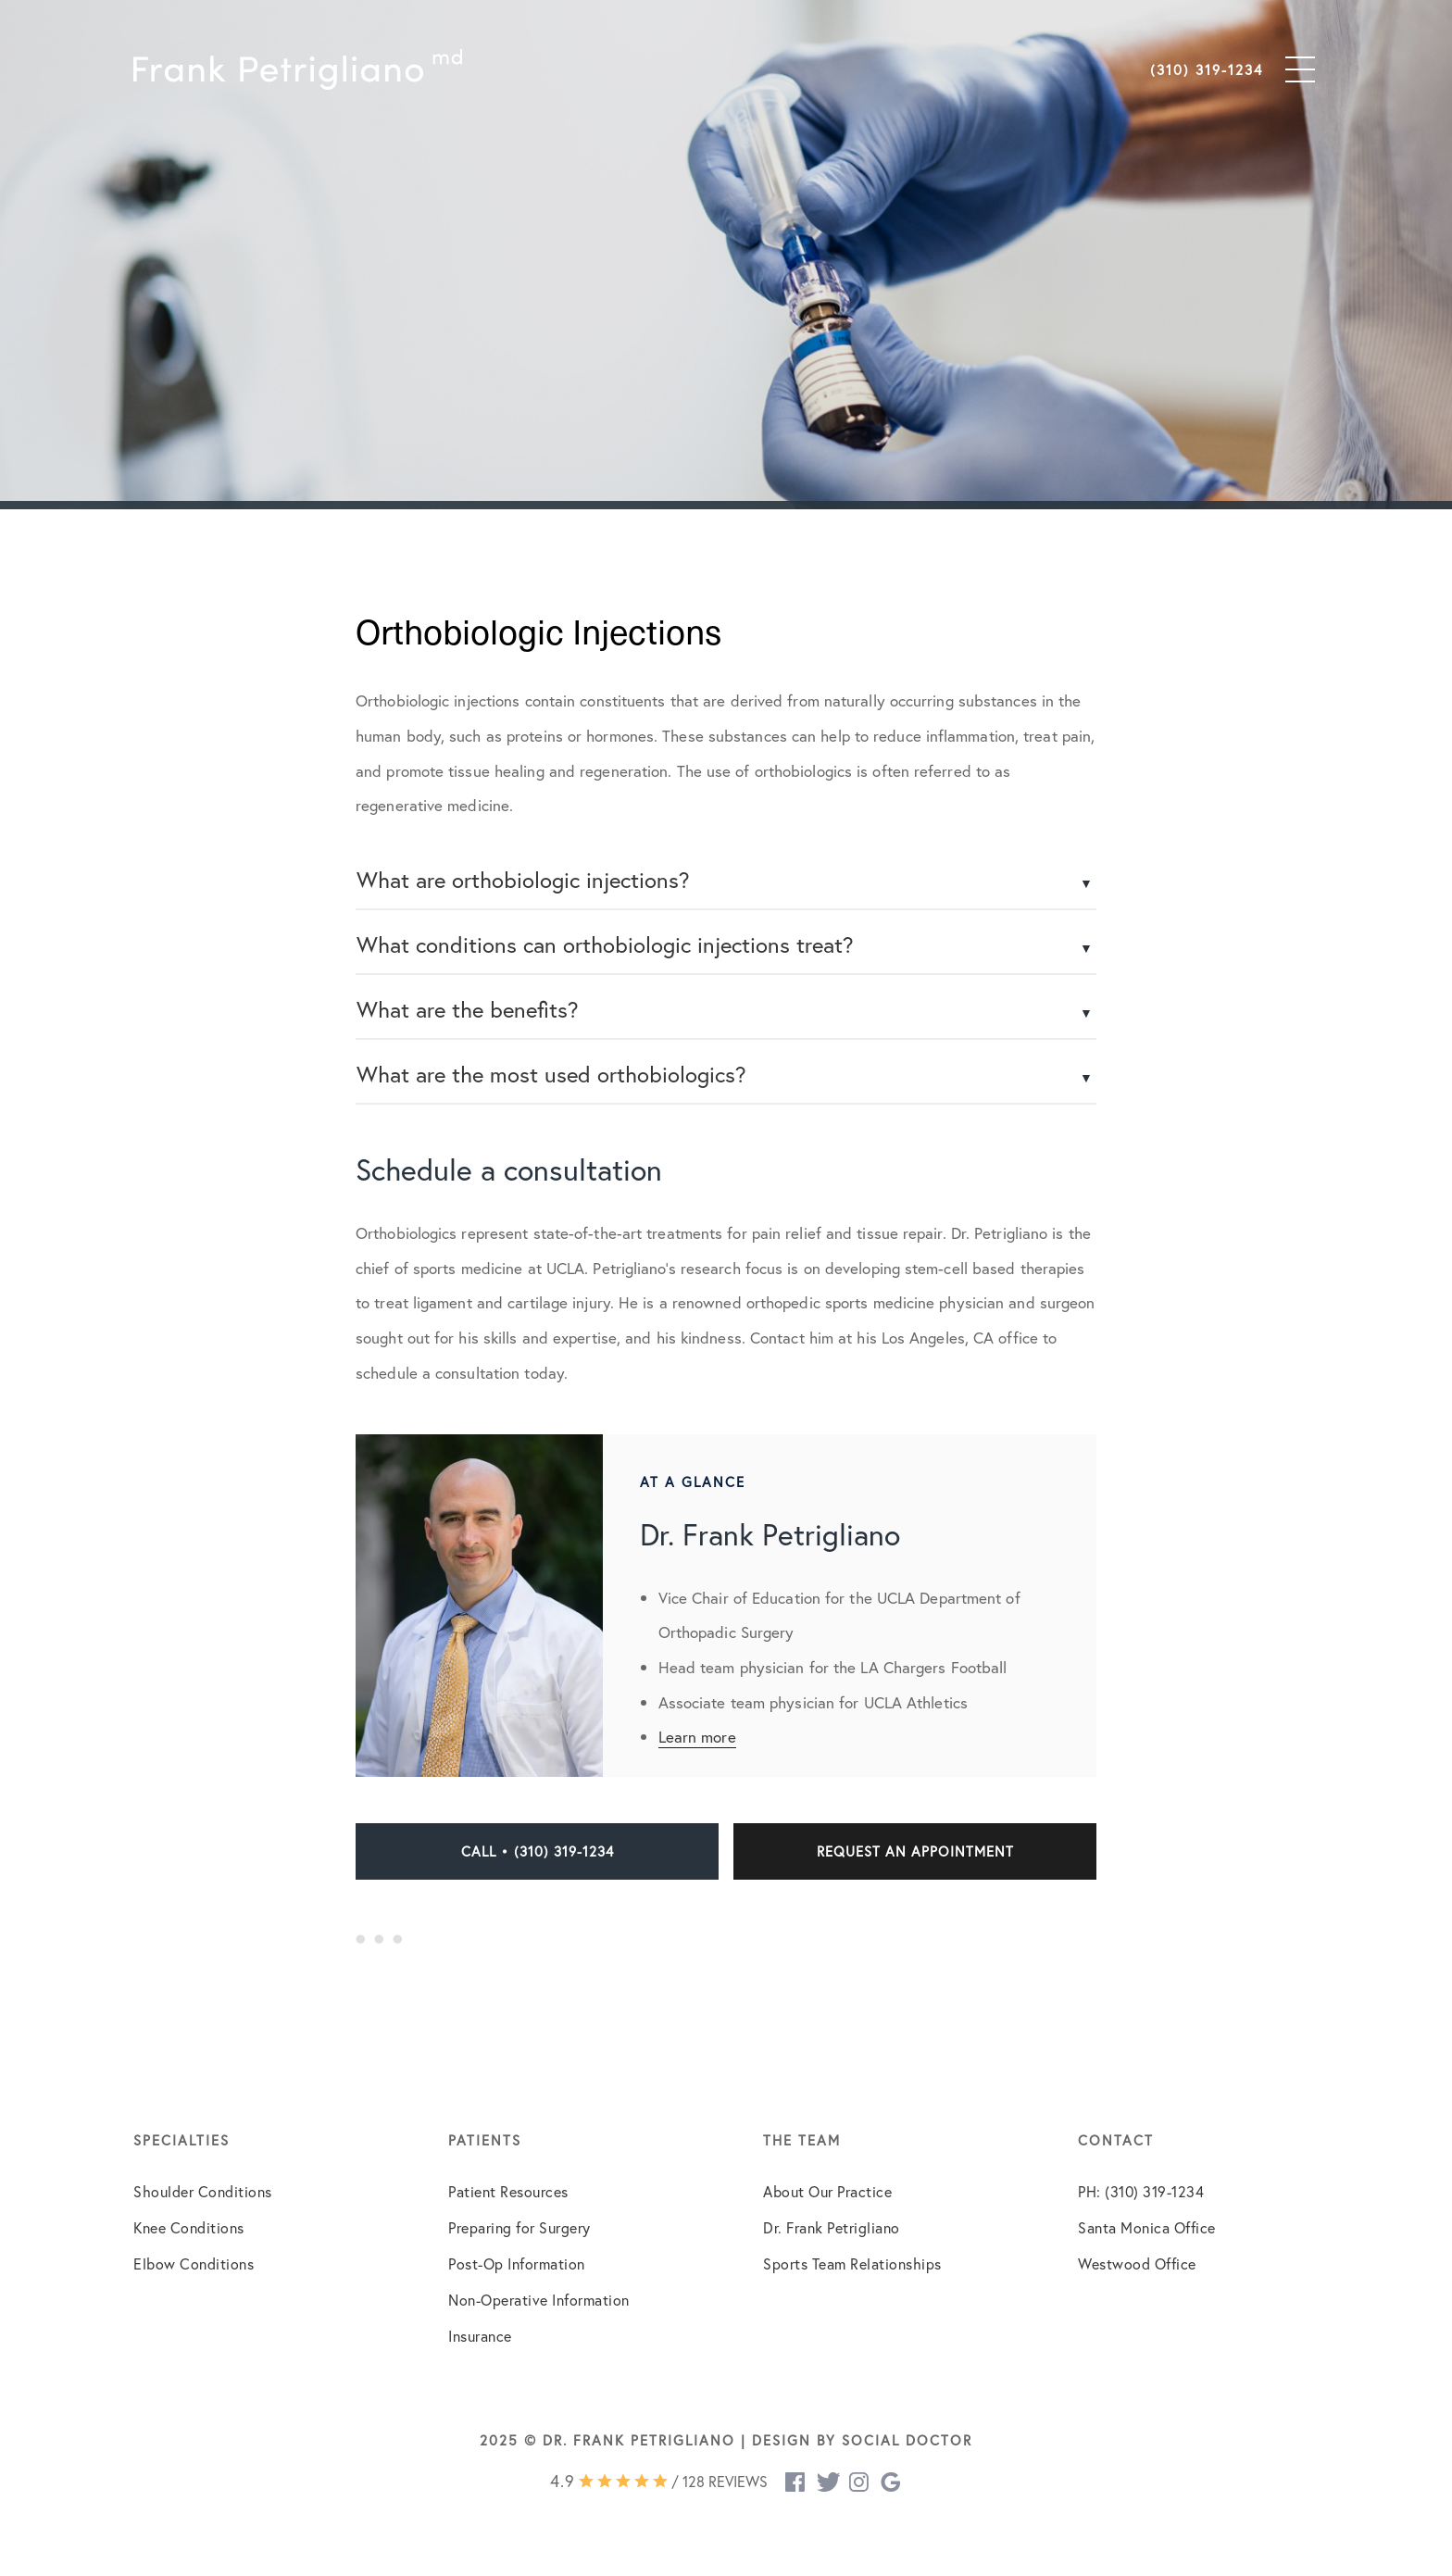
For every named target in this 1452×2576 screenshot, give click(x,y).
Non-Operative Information (539, 2299)
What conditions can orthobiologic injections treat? (605, 944)
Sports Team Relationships (852, 2263)
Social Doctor (907, 2440)
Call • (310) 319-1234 (537, 1851)
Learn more (697, 1736)
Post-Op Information (516, 2263)
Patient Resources (508, 2191)
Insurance (480, 2335)
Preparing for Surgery (519, 2227)
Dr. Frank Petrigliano (831, 2227)
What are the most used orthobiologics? (551, 1074)
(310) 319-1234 (1206, 69)
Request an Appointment (915, 1851)
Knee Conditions (188, 2227)
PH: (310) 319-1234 (1141, 2191)
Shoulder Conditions (202, 2191)
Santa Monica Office (1147, 2227)
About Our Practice (827, 2191)
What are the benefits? (468, 1009)
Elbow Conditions (193, 2263)
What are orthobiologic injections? (523, 879)
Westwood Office (1137, 2263)
